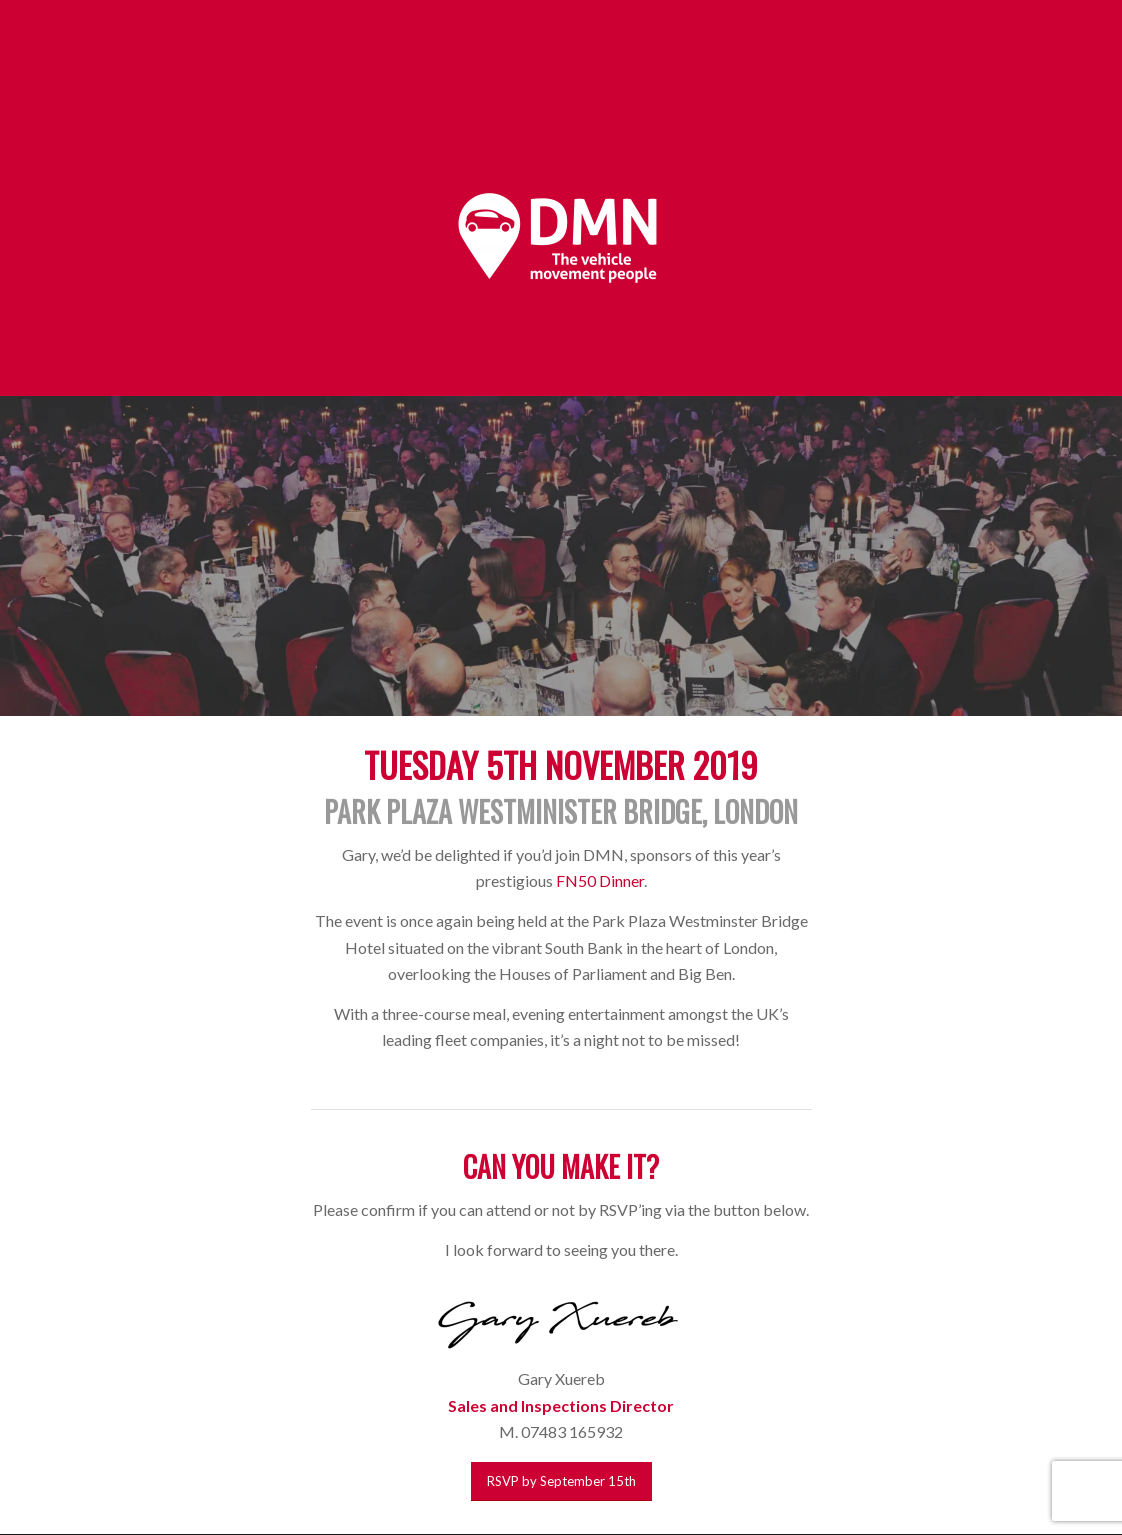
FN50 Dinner (600, 880)
